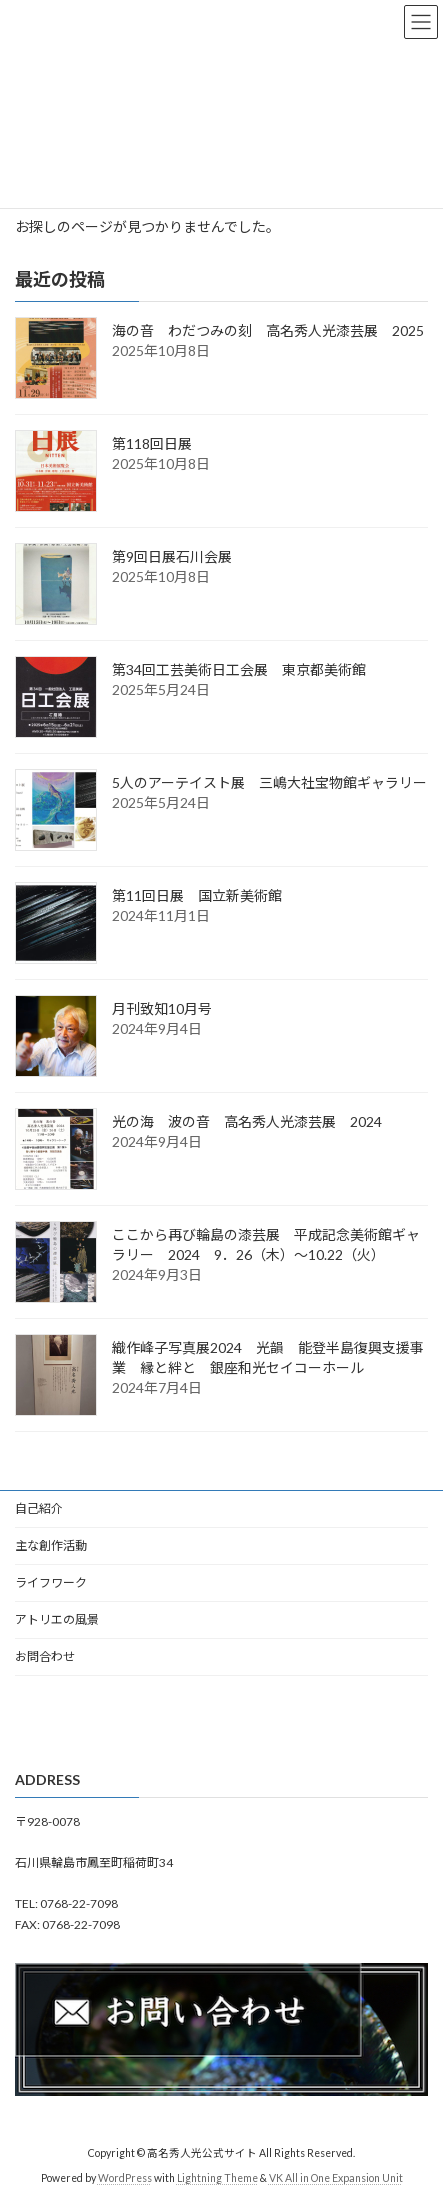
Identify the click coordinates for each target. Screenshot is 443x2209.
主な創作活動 (51, 1545)
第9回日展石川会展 (172, 556)
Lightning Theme (217, 2178)
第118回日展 (152, 443)
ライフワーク (51, 1582)
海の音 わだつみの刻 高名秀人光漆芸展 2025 (268, 330)
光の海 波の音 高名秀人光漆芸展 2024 (254, 1121)
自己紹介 (39, 1508)
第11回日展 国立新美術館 (197, 895)
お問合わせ (45, 1656)
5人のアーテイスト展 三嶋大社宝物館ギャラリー (269, 782)
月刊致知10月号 (169, 1008)
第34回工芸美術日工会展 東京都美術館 (239, 669)
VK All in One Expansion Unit (336, 2178)
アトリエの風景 (57, 1619)
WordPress (125, 2178)
